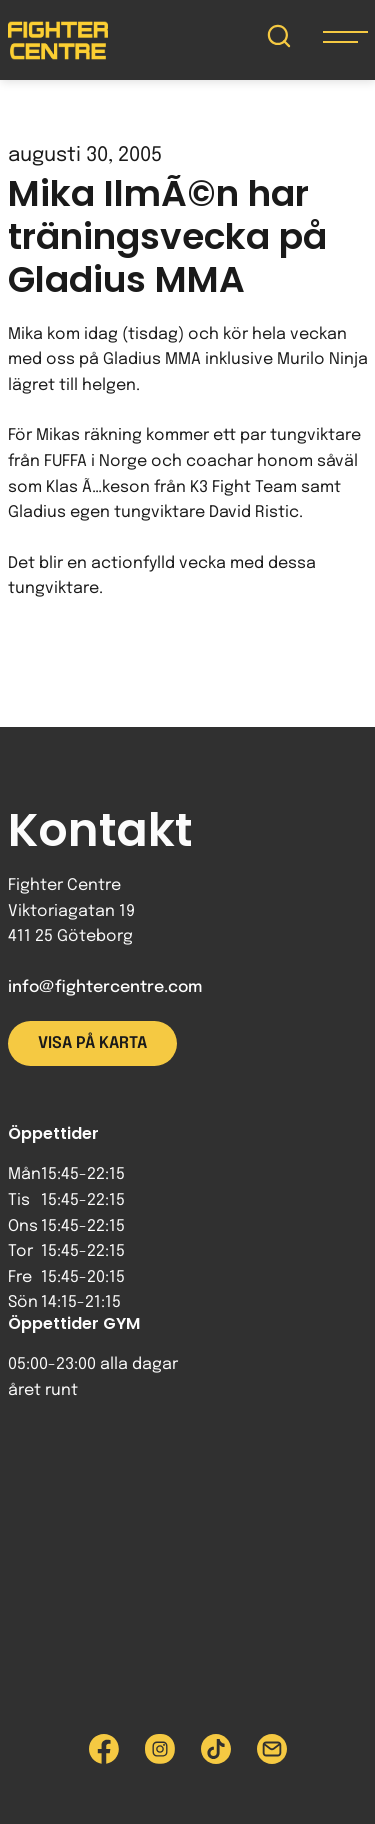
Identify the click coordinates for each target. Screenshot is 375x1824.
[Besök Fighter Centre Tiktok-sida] (216, 1749)
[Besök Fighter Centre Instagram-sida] (160, 1749)
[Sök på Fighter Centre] (279, 40)
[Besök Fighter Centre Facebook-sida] (104, 1749)
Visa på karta (92, 1043)
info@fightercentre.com (105, 987)
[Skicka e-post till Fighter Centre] (272, 1749)
